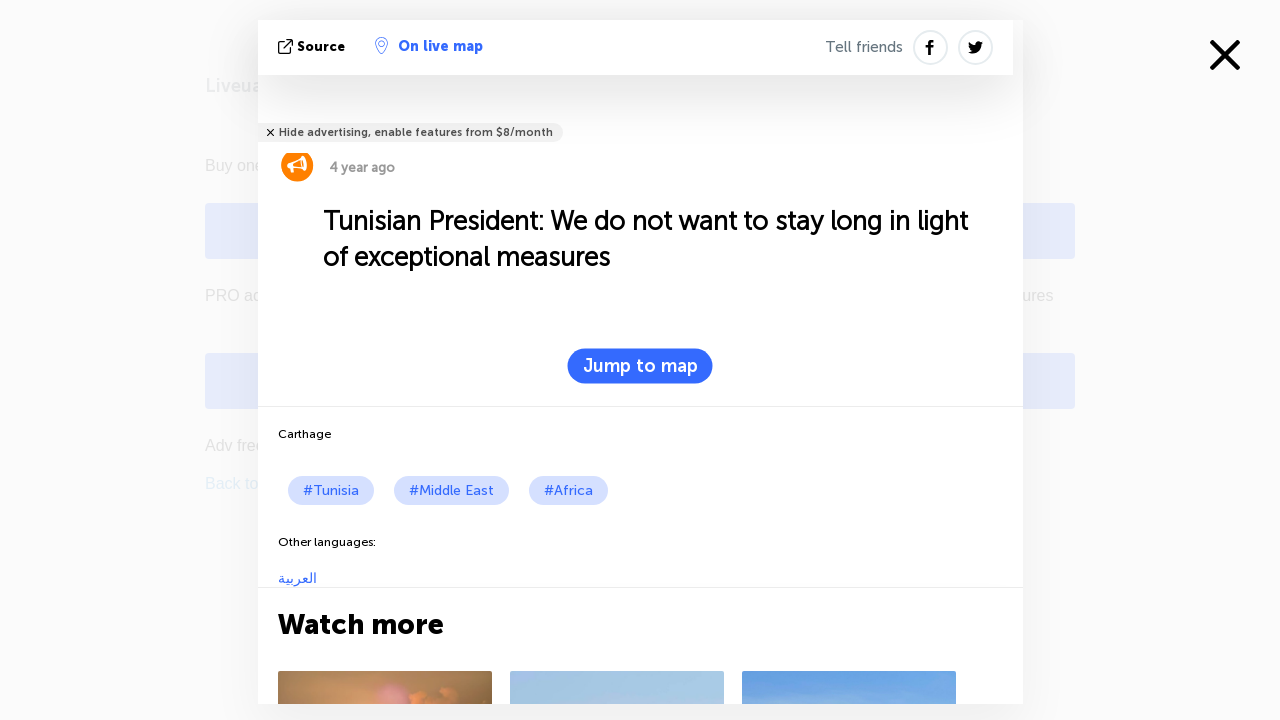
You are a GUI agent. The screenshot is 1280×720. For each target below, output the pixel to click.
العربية (297, 578)
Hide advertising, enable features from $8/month (416, 132)
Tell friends (864, 47)
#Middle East (451, 490)
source (313, 46)
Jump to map (640, 366)
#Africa (568, 490)
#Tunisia (331, 490)
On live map (429, 46)
